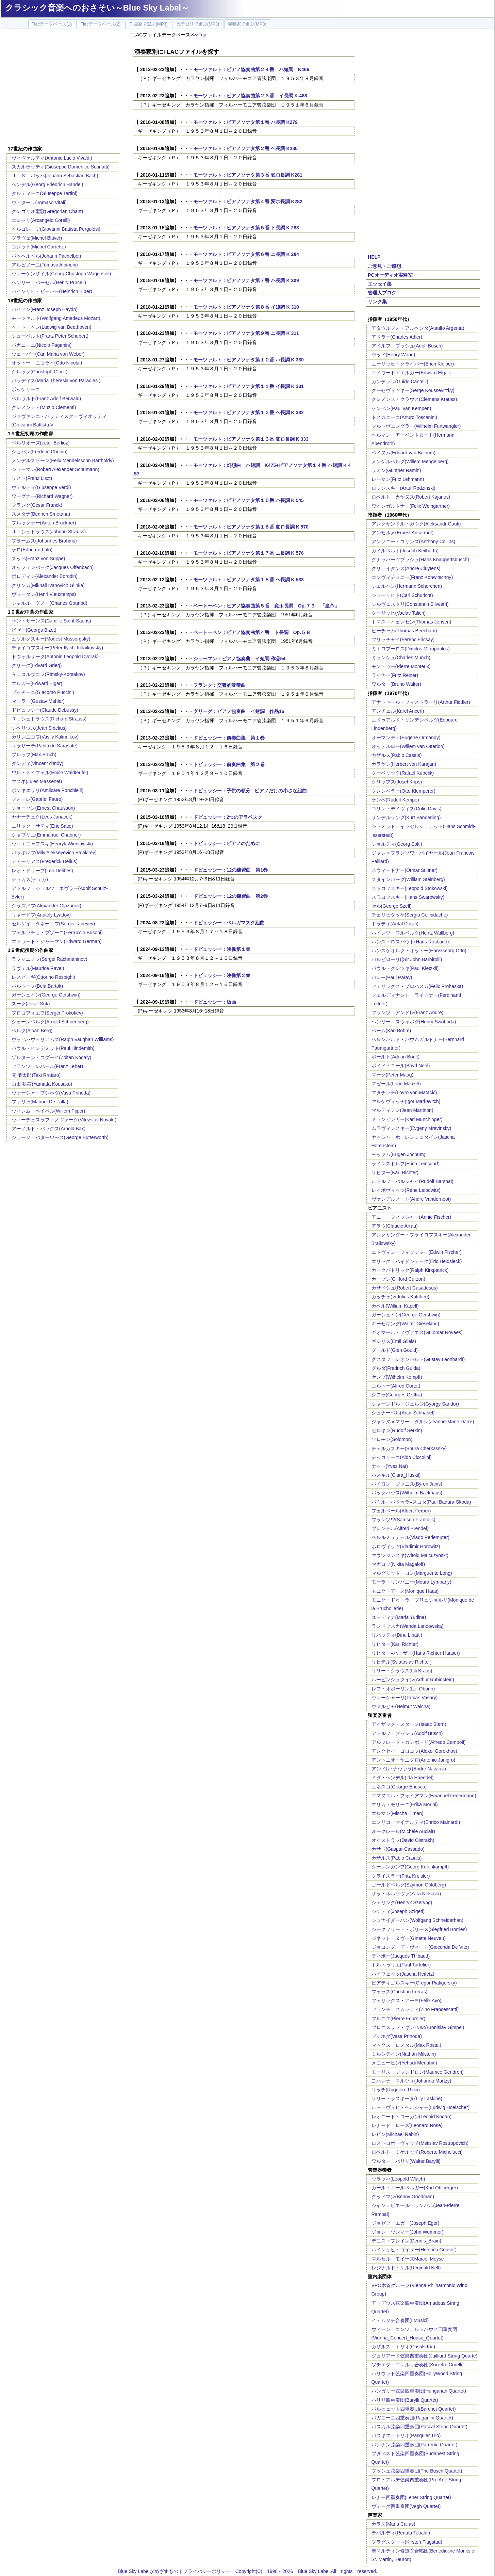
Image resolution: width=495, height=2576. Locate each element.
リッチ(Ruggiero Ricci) (396, 2089)
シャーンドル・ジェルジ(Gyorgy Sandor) (415, 1404)
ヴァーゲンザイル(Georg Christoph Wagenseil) (61, 273)
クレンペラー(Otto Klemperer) (403, 791)
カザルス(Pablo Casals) (397, 755)
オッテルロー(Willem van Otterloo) (408, 746)
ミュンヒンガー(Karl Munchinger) (407, 1119)
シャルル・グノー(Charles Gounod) (49, 603)
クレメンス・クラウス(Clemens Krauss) (414, 399)
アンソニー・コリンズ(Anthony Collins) (414, 541)
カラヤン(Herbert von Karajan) (404, 764)
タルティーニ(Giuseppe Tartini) (45, 193)
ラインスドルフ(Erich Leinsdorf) (406, 1163)
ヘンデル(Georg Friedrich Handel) (47, 184)
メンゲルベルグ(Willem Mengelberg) (410, 461)
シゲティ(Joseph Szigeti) (398, 1911)
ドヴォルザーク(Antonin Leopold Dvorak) (55, 656)
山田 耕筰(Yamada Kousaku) (42, 1084)
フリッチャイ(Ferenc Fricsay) (403, 639)
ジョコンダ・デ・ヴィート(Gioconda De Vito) (420, 1947)
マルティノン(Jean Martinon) (402, 1110)
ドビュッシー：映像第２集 (221, 975)
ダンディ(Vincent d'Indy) (38, 763)
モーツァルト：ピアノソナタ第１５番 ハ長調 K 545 (248, 500)
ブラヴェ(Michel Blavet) (37, 238)
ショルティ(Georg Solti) (397, 844)
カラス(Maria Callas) (393, 2524)
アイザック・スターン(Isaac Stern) (409, 1724)
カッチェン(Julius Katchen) (400, 1296)
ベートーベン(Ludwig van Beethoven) (52, 327)
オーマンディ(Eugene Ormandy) (406, 737)
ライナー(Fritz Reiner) (395, 675)
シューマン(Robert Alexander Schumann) (55, 469)
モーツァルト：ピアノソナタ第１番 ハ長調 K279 (245, 122)
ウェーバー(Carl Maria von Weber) (48, 354)
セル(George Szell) (392, 906)
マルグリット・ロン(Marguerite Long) (412, 1573)
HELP (374, 257)
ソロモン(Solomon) (392, 1439)
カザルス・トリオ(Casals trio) (403, 2346)
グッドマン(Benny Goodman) (403, 2196)
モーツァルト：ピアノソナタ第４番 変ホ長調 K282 (247, 201)
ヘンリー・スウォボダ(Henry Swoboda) (414, 1021)
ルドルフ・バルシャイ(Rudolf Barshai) (412, 1181)
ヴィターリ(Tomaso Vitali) (39, 202)
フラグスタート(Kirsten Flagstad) (407, 2542)
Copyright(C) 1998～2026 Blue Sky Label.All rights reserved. (306, 2571)
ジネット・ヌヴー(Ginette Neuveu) (409, 1938)
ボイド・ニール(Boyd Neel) (401, 1065)
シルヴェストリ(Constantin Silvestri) (410, 604)
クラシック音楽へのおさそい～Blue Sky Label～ (97, 7)
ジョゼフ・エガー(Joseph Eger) (406, 2223)
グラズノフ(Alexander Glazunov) (46, 905)
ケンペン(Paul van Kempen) (401, 408)
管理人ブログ (382, 292)
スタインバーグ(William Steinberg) (408, 879)
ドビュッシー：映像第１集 (221, 949)
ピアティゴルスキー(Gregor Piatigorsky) (414, 1983)
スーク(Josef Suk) (31, 1003)
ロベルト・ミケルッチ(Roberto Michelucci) (417, 2152)
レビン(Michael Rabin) (395, 2134)
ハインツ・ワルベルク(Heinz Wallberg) (413, 933)
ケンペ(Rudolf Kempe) (395, 800)
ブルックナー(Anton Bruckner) (44, 522)
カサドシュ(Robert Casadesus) (405, 1288)
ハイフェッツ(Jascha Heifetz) (403, 1974)
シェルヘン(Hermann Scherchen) (407, 586)
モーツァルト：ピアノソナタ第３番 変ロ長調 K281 (247, 175)
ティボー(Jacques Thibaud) (401, 1956)
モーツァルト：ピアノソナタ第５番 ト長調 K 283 (246, 227)
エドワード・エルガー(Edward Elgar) (411, 372)
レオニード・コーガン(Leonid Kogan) (412, 2116)
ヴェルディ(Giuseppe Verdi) (41, 487)
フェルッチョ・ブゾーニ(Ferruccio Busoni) (57, 932)
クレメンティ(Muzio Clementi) (44, 407)
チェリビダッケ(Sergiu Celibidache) (410, 915)
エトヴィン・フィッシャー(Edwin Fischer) (417, 1252)
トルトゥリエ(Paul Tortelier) (401, 1964)
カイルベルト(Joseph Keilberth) (405, 550)
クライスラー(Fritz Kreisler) (401, 1876)
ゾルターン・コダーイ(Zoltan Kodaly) (52, 1057)
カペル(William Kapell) (395, 1306)
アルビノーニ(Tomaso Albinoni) (45, 265)
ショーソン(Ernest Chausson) (43, 808)
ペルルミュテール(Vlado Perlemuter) (411, 1537)
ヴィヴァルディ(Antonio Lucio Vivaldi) (52, 158)
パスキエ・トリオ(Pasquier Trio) (406, 2435)
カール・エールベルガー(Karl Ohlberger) (415, 2187)
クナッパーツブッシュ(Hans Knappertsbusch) (420, 559)
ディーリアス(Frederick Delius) (45, 861)
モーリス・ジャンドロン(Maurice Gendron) (418, 2072)
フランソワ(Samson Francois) (403, 1519)
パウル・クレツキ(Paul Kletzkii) (405, 968)
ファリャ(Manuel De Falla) (40, 1101)
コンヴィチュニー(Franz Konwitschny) (412, 577)
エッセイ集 (380, 284)
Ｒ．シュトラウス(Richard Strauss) (49, 719)
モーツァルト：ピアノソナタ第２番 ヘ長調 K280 (245, 148)
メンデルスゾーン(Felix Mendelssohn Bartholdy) (63, 460)
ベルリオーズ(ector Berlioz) (41, 442)
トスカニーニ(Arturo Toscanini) (404, 417)
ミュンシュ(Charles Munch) (401, 657)
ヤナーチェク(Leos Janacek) (42, 817)
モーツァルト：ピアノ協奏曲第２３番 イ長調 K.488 (250, 95)
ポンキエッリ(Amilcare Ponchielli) (48, 790)
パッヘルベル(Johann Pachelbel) (46, 256)
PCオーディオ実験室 (390, 275)
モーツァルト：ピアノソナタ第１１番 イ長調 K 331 (248, 386)
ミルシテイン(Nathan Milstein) (404, 2054)
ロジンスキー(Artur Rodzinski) (403, 488)
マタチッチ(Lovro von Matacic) (404, 1092)
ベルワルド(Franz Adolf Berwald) (46, 398)
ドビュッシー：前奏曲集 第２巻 (229, 764)
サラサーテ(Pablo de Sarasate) (45, 745)
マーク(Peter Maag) (393, 1075)
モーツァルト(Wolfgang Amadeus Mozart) (56, 318)
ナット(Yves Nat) (390, 1466)
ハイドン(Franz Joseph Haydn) (45, 309)
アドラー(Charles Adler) (397, 337)
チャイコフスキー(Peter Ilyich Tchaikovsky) (57, 647)
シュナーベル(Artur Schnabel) (403, 1412)
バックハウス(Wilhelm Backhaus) (407, 1492)
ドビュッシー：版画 (214, 1002)
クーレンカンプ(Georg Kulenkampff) (410, 1866)
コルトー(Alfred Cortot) (396, 1386)
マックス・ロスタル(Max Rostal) (406, 2045)
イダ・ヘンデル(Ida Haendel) (403, 1777)
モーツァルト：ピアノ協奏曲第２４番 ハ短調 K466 (251, 69)
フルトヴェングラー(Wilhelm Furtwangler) (416, 426)
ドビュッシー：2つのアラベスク (228, 817)
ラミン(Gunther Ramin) (396, 470)
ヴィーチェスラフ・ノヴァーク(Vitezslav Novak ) (64, 1119)
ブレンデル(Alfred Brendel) (400, 1528)
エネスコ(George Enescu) (399, 1786)
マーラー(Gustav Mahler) (38, 701)
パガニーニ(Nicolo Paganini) (42, 345)
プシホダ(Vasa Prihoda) (397, 2036)
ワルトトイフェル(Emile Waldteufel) (50, 772)
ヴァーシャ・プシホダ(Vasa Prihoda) (51, 1093)
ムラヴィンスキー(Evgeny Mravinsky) (411, 1128)
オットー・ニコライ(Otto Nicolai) (47, 363)
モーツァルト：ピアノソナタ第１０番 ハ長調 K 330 (248, 359)
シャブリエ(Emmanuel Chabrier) (46, 835)
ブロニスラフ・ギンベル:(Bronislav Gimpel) (418, 2027)
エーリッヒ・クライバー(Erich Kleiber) (413, 364)
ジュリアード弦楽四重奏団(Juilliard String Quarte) (425, 2356)
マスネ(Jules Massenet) (37, 781)
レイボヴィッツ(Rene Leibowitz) (406, 1190)
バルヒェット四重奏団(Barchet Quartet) (414, 2409)
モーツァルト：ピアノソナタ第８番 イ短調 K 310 (246, 307)
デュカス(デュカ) (30, 879)
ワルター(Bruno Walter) (397, 684)
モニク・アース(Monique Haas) (405, 1591)
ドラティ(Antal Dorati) (395, 923)
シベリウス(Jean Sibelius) (39, 728)
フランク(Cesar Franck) (37, 505)
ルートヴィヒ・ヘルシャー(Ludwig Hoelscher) (421, 2107)
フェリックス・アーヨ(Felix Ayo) (407, 2000)
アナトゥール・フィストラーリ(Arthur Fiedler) (421, 702)
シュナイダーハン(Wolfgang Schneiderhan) (418, 1920)
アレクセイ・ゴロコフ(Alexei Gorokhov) (414, 1751)
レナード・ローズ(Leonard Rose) (407, 2125)
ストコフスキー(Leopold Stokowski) (410, 888)
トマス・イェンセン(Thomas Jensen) (411, 622)
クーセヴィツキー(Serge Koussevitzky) (413, 390)
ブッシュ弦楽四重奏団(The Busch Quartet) (417, 2471)
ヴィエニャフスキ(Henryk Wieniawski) (52, 843)
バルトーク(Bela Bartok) (37, 986)
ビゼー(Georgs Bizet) (34, 630)
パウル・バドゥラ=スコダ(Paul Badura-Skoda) (421, 1502)
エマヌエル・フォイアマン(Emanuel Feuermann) (424, 1795)
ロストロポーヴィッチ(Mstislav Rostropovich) (420, 2143)
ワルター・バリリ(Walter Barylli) (406, 2161)
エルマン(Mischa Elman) (398, 1813)
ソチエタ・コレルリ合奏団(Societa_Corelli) (418, 2364)
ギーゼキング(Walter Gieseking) (405, 1323)
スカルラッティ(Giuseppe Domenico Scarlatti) (61, 166)
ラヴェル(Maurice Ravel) (38, 968)
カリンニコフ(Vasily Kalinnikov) (45, 737)
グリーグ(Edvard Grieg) (37, 665)
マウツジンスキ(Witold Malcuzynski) (410, 1555)
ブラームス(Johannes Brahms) (44, 541)
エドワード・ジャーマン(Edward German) (57, 941)
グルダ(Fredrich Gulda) (396, 1368)
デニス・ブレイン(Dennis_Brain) (406, 2240)
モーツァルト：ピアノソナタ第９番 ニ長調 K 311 (246, 333)
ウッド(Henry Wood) (393, 354)
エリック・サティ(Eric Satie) (42, 826)
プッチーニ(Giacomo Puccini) (43, 692)
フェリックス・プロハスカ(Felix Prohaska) (417, 986)
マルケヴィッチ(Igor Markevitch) (406, 1101)
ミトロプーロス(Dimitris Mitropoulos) (411, 648)
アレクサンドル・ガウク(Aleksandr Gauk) (416, 523)
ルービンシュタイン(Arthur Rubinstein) (413, 1679)
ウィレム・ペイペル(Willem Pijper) (48, 1111)
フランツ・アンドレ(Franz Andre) (408, 1012)
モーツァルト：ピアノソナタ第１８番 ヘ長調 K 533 (248, 579)
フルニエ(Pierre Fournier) (399, 2018)
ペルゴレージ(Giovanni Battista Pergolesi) (56, 229)
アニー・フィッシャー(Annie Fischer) (411, 1217)
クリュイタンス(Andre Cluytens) (406, 568)
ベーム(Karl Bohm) (391, 1030)
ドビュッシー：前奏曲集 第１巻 (229, 738)
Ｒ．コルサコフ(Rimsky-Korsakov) (48, 674)
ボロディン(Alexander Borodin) (45, 576)
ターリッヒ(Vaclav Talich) (399, 613)
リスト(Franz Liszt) (32, 478)
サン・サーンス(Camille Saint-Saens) (51, 620)
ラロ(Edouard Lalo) (32, 549)
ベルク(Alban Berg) (32, 1030)
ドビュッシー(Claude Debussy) (45, 710)
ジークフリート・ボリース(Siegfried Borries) (419, 1929)
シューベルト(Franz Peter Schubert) (50, 336)
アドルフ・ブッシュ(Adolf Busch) (407, 346)
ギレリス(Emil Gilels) (394, 1341)
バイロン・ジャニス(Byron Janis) (407, 1484)
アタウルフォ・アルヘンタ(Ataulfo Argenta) (418, 328)
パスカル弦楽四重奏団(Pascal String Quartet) (419, 2426)
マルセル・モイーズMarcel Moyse (408, 2259)
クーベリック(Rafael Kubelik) (403, 773)
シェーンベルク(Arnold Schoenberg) (50, 1021)
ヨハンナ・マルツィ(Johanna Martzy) (411, 2081)
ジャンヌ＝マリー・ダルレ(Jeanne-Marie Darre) (423, 1421)
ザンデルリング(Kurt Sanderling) (406, 817)
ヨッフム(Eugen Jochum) (399, 1154)
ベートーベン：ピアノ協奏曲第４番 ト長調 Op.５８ (252, 632)
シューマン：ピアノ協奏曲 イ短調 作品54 (239, 658)
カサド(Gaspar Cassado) (398, 1849)
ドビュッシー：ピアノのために (226, 843)
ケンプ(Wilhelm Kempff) (397, 1377)
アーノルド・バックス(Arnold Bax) (49, 1128)
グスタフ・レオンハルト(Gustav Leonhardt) (418, 1359)
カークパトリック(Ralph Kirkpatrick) (410, 1270)
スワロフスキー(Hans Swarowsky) (408, 897)
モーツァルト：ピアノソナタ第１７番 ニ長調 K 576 (248, 553)
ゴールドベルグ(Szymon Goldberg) (409, 1885)
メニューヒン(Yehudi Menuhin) (404, 2062)
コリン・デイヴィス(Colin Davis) (407, 808)
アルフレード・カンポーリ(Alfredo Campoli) (419, 1742)
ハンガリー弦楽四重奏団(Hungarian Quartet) (419, 2391)
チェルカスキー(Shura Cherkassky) (409, 1448)
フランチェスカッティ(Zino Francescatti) (415, 2009)
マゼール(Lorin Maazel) (396, 1083)
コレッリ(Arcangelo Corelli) (41, 220)
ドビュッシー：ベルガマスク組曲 (229, 922)
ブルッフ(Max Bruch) (34, 754)
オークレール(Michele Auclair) (403, 1831)
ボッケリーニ (26, 389)
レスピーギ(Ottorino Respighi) (44, 977)
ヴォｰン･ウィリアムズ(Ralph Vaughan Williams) (63, 1039)
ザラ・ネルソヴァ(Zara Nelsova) (406, 1893)
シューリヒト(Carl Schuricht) (402, 595)
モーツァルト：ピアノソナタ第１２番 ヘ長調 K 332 (248, 412)
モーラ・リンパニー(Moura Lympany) (411, 1582)
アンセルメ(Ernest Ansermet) (403, 532)
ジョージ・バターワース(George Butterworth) (60, 1137)
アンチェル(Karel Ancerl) (398, 711)
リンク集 (377, 301)
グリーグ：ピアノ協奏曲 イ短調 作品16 (238, 711)
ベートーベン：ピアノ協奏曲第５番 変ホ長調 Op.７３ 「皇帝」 (266, 606)
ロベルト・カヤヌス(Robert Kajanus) (411, 497)
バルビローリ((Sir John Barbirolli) (407, 959)
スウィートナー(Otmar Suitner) (405, 870)
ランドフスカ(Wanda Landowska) (408, 1626)
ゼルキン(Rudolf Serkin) (397, 1430)
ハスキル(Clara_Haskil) (396, 1475)
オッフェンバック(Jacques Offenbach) (53, 567)
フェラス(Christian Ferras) (400, 1991)
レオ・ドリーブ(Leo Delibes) (42, 870)
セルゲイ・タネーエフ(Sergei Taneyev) (53, 923)
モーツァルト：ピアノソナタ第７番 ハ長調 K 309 (246, 280)
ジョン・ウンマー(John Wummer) (408, 2232)
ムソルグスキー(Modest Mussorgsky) (51, 639)
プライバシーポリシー (207, 2571)
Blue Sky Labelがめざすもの (148, 2571)
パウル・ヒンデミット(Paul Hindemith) (53, 1048)
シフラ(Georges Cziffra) (397, 1394)
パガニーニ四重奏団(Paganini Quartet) (412, 2417)
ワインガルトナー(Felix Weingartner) (411, 506)
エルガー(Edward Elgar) (37, 683)
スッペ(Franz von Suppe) (38, 558)
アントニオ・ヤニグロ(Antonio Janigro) (414, 1760)
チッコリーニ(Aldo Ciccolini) (402, 1457)
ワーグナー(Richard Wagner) (42, 496)
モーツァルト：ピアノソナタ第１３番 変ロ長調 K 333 (251, 439)
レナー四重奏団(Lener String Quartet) (411, 2497)
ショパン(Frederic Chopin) (40, 451)
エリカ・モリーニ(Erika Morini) (405, 1804)
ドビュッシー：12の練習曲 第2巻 (230, 896)
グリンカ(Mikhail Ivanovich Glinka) (48, 585)
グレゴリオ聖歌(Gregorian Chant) (47, 211)
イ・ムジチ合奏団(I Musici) (400, 2320)
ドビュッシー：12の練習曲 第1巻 (230, 870)
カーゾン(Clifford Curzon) (398, 1279)
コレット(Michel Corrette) (39, 246)
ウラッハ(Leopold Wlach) (398, 2179)
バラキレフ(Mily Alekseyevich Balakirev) (54, 852)
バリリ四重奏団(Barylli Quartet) (405, 2400)
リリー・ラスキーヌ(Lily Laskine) (407, 2098)
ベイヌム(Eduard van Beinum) (403, 452)
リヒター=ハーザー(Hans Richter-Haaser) (416, 1653)
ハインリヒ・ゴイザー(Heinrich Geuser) (414, 2249)
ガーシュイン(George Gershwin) (46, 995)
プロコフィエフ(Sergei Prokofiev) (47, 1013)
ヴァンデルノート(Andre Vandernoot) (411, 1199)
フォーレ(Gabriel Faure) (37, 799)
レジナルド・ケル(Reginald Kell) (406, 2267)
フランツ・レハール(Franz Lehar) (47, 1066)
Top (203, 34)
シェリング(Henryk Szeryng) (402, 1902)
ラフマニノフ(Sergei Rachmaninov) (49, 959)
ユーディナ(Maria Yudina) (399, 1617)
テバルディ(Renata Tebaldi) (401, 2533)
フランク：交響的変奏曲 (219, 685)
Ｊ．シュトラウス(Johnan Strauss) (49, 531)
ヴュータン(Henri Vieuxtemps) (44, 594)
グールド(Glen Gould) (395, 1350)
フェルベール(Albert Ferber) (401, 1510)
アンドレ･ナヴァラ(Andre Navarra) (409, 1768)
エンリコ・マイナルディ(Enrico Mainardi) (416, 1822)
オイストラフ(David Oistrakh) (403, 1840)
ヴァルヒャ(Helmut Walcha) (401, 1706)
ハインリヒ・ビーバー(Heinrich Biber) (52, 291)
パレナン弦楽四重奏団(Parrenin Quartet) (415, 2444)
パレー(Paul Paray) (392, 977)
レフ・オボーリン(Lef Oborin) (403, 1688)
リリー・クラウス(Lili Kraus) (402, 1670)
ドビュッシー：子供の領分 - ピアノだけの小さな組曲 (250, 790)
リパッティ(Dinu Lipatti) (397, 1635)
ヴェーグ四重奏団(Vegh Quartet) (406, 2506)
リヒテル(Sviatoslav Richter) (402, 1662)
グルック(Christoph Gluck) (40, 371)
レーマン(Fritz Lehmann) (398, 479)
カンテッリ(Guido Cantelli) (400, 381)
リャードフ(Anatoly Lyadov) (41, 915)
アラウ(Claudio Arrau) (395, 1226)
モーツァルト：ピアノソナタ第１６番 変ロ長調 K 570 (251, 527)
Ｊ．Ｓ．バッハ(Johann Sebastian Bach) (55, 175)
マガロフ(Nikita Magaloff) (398, 1564)
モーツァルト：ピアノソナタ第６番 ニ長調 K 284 (246, 254)
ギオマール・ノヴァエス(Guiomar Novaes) (417, 1332)
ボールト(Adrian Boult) (396, 1056)
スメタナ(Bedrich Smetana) (41, 514)
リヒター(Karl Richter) (395, 1172)
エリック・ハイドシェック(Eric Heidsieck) (417, 1261)
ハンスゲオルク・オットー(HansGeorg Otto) (419, 950)
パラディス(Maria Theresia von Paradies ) (56, 380)
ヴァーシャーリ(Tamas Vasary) (405, 1697)
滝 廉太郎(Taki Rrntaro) (36, 1075)
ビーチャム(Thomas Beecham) (404, 630)
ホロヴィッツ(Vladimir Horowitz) (406, 1546)
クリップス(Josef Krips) (397, 781)
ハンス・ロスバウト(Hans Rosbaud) (410, 941)
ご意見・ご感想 (384, 266)
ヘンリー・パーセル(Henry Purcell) (49, 282)
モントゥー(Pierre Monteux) (401, 666)
